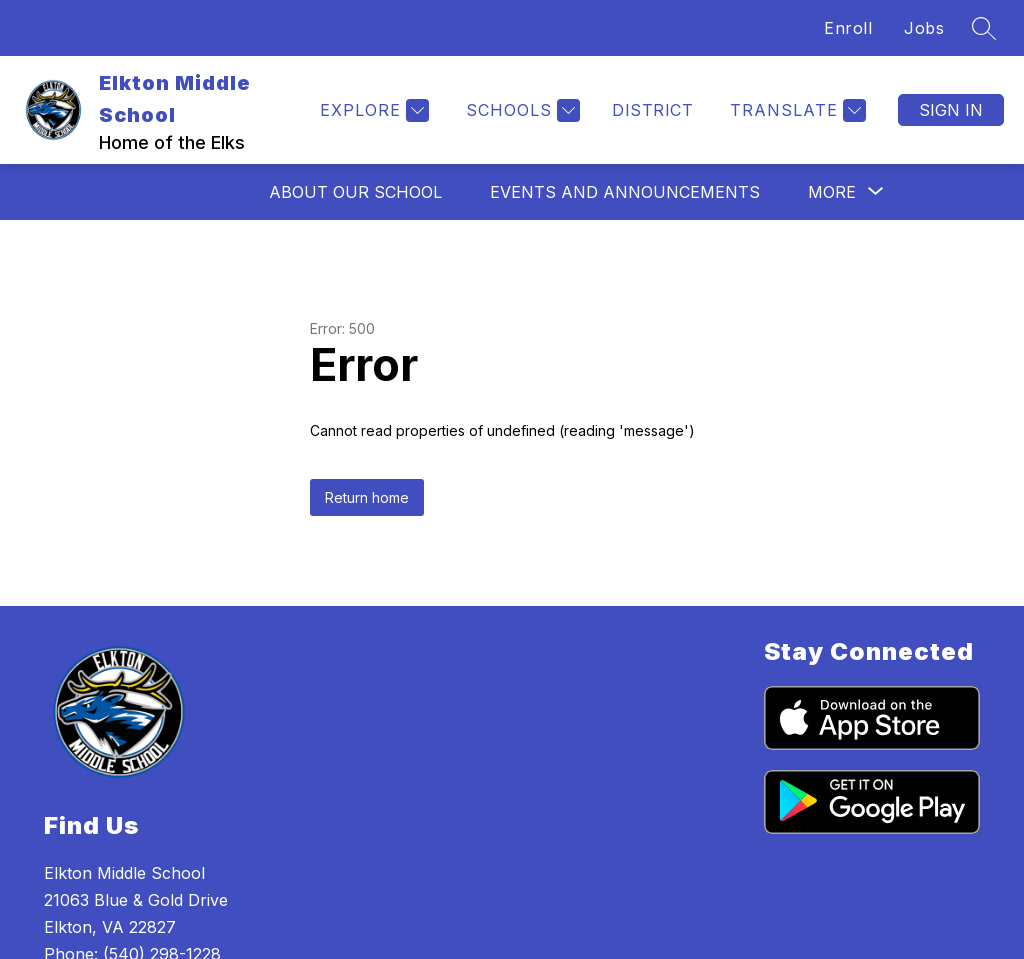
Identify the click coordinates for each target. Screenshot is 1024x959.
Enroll (848, 28)
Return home (367, 497)
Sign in (951, 110)
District (652, 110)
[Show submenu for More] (832, 192)
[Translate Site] (795, 110)
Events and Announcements (625, 192)
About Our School (355, 192)
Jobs (924, 28)
